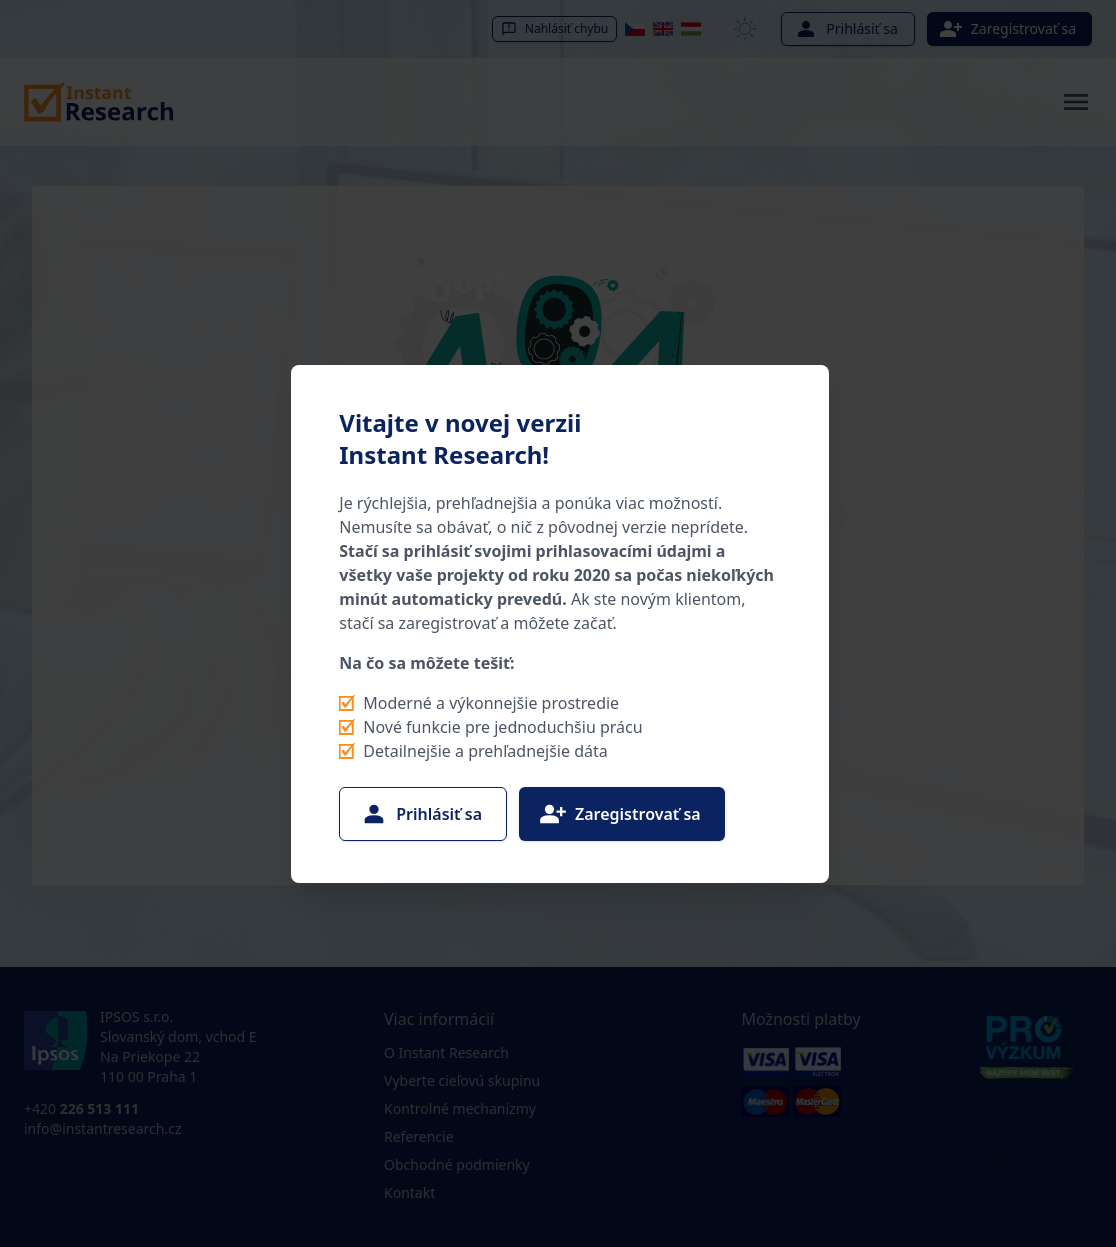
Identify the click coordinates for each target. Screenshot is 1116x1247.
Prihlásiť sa (421, 814)
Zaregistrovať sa (620, 814)
